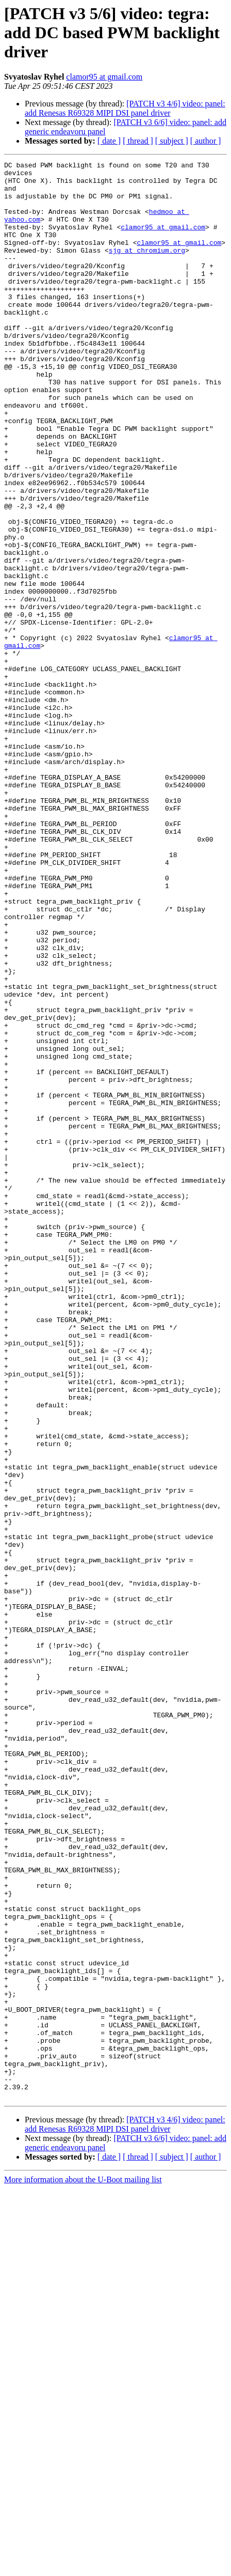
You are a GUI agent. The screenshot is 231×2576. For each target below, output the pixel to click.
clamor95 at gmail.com (104, 76)
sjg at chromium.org (147, 268)
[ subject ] (171, 140)
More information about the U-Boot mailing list (83, 2567)
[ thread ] (138, 140)
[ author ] (205, 140)
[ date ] (109, 140)
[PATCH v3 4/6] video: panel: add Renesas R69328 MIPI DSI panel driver (125, 108)
